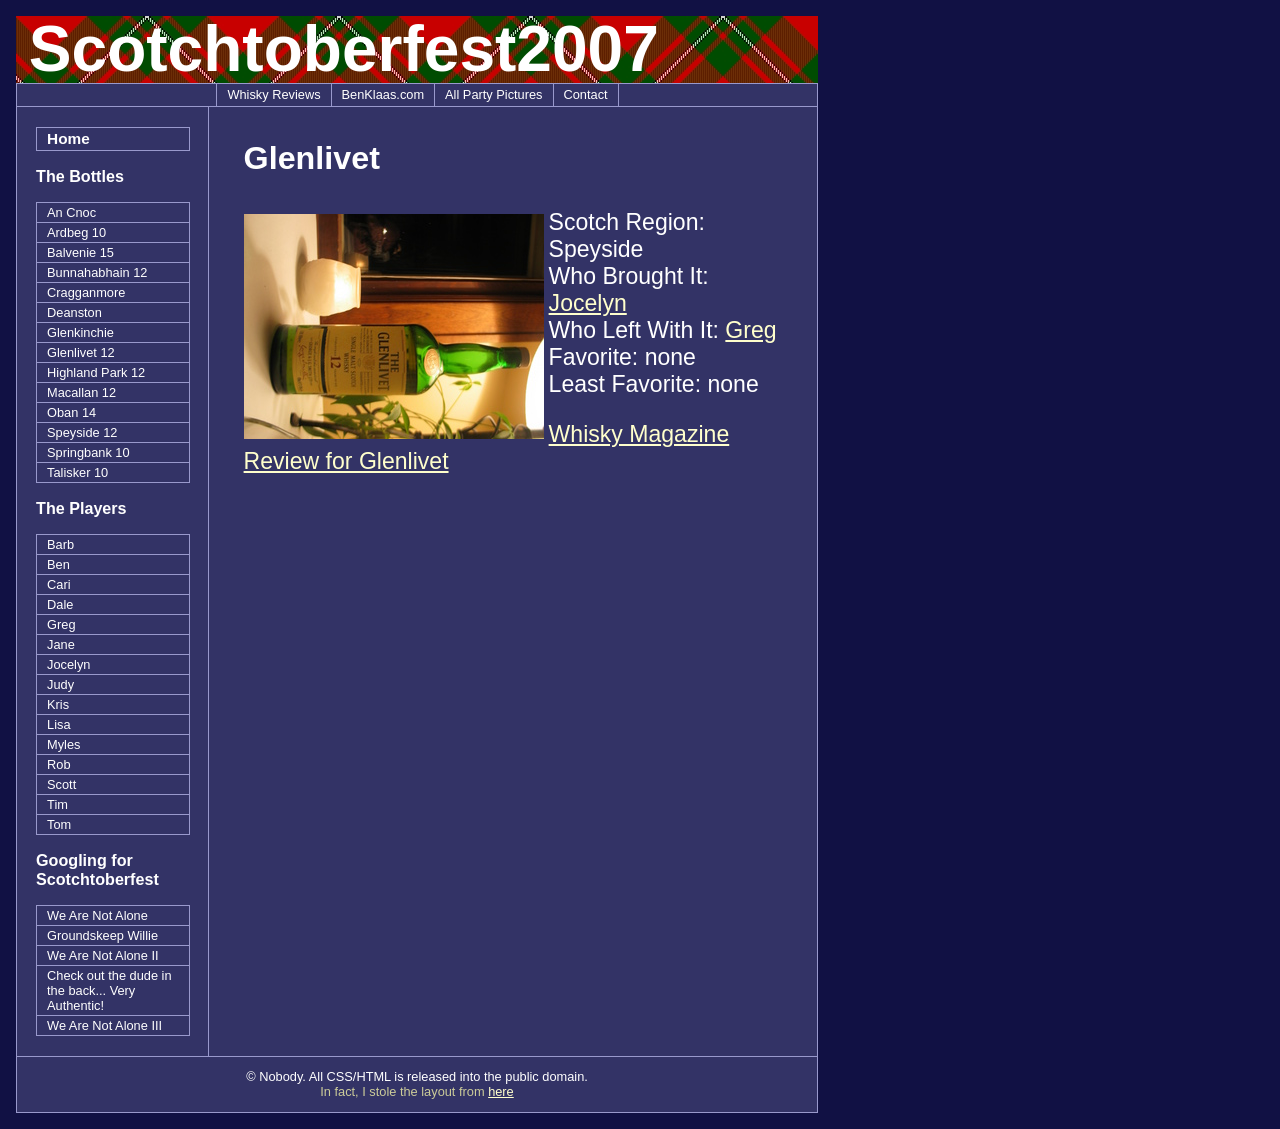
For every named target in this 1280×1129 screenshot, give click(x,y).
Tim (57, 804)
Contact (586, 94)
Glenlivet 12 (81, 352)
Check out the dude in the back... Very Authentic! (109, 990)
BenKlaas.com (383, 94)
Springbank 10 (88, 452)
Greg (61, 624)
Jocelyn (68, 664)
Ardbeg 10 (76, 232)
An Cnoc (71, 212)
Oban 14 (71, 412)
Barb (60, 544)
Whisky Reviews (273, 94)
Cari (58, 584)
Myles (63, 744)
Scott (61, 784)
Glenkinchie (80, 332)
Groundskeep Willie (102, 935)
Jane (61, 644)
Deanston (74, 312)
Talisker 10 (77, 472)
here (501, 1091)
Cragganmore (86, 292)
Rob (58, 764)
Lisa (58, 724)
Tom (59, 824)
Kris (58, 704)
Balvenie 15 (80, 252)
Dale (60, 604)
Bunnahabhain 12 (97, 272)
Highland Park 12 (96, 372)
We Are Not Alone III (104, 1025)
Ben (58, 564)
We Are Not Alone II (102, 955)
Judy (60, 684)
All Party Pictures (493, 94)
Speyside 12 (82, 432)
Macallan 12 (81, 392)
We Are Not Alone (97, 915)
